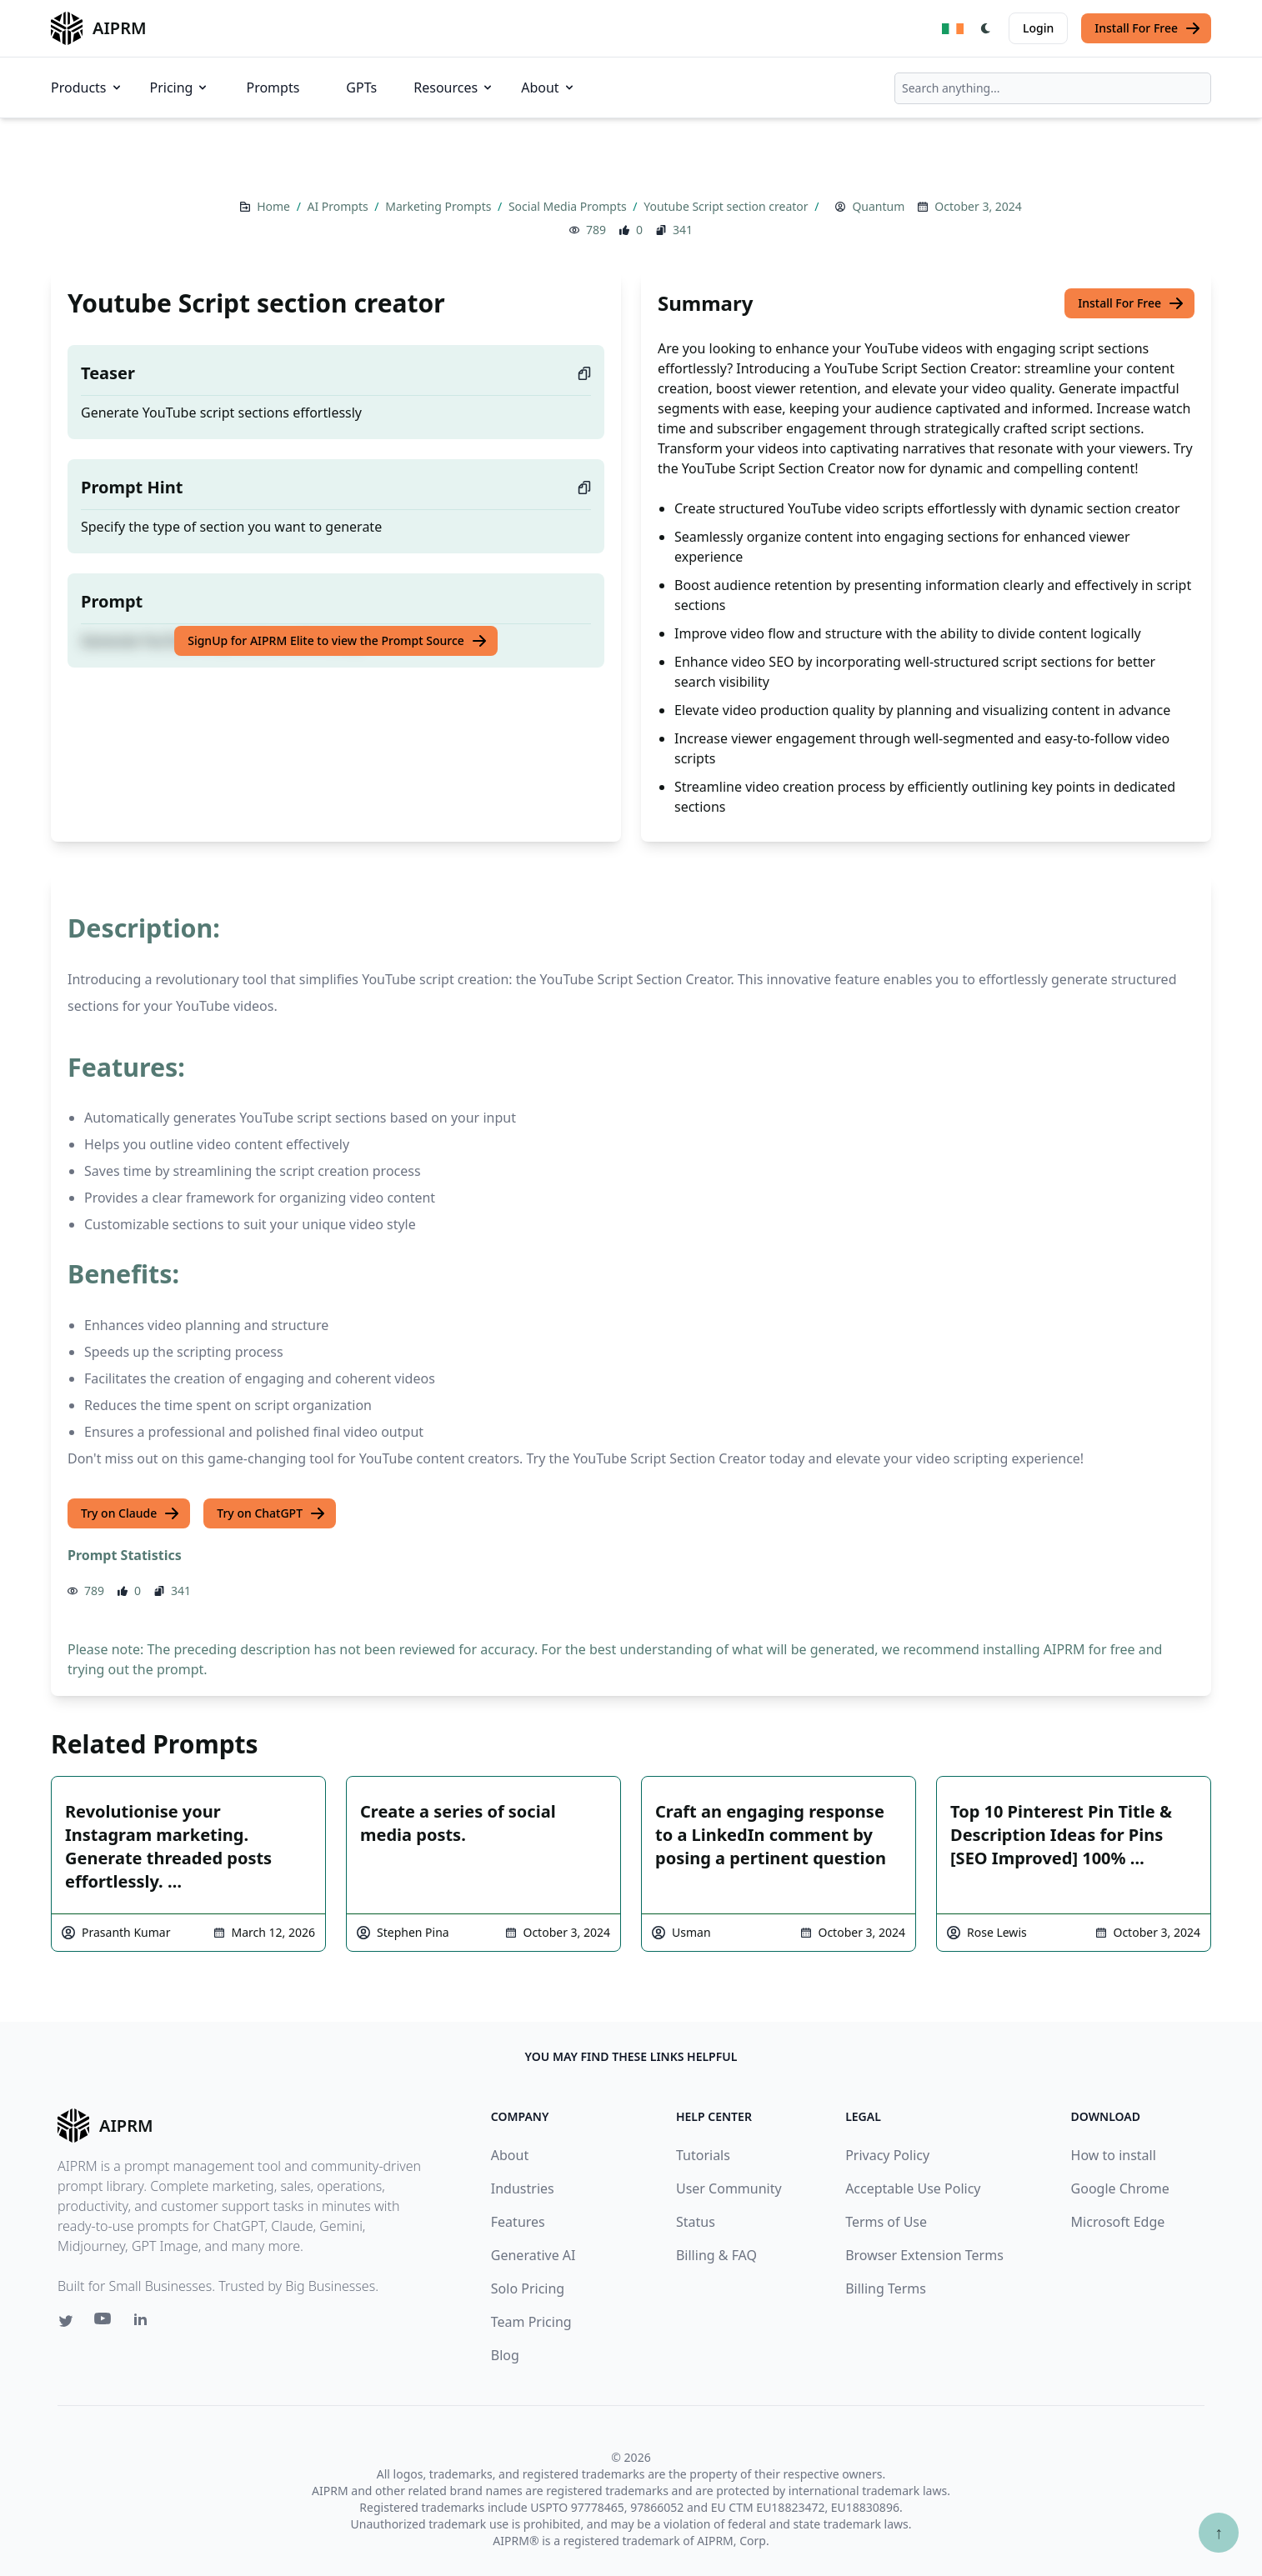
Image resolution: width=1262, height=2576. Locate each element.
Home (275, 206)
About (548, 87)
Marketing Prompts (439, 206)
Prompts (272, 87)
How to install (1113, 2155)
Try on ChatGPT (271, 1513)
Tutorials (703, 2155)
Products (87, 87)
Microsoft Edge (1118, 2222)
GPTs (361, 87)
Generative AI (533, 2255)
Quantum (878, 206)
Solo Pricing (527, 2288)
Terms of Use (886, 2222)
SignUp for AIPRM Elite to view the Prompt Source (338, 641)
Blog (505, 2355)
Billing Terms (885, 2288)
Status (695, 2222)
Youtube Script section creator (727, 206)
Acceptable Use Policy (912, 2188)
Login (1038, 28)
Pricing (180, 87)
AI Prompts (339, 206)
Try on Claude (130, 1513)
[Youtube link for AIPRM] (104, 2323)
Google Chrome (1120, 2188)
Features (518, 2222)
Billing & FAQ (716, 2255)
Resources (453, 87)
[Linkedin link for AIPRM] (144, 2323)
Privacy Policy (887, 2155)
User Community (729, 2188)
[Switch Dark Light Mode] (986, 28)
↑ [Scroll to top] (1218, 2532)
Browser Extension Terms (924, 2255)
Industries (522, 2188)
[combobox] (1052, 88)
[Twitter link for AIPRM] (66, 2321)
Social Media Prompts (568, 206)
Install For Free (1147, 28)
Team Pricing (531, 2322)
